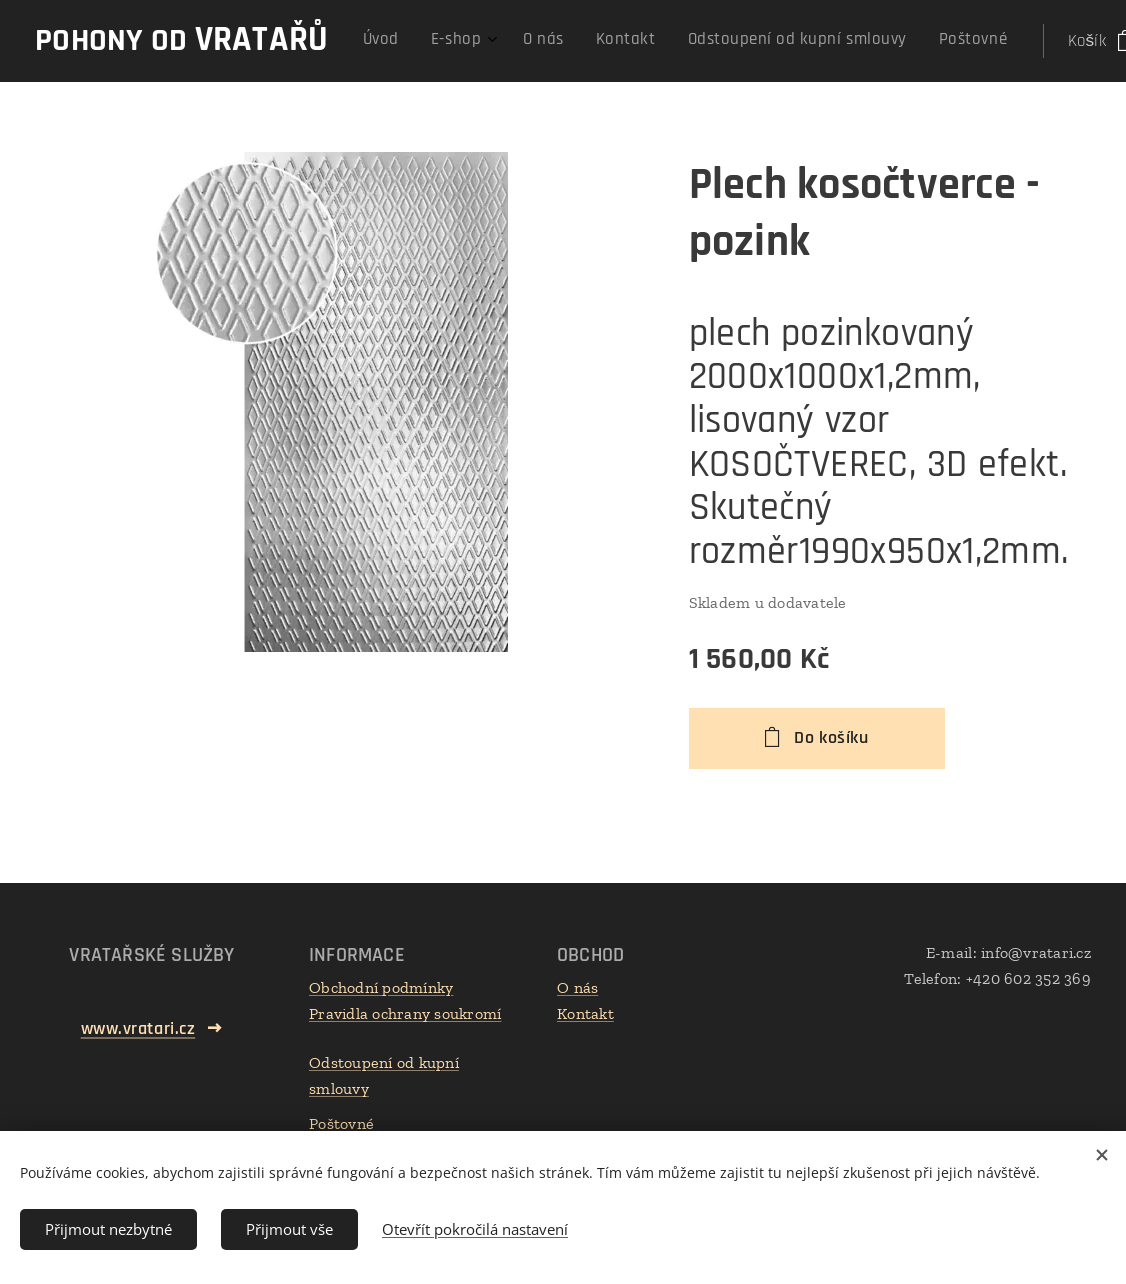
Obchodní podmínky (381, 987)
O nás (577, 987)
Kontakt (585, 1013)
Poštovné (341, 1123)
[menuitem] (774, 41)
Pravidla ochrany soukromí (405, 1013)
